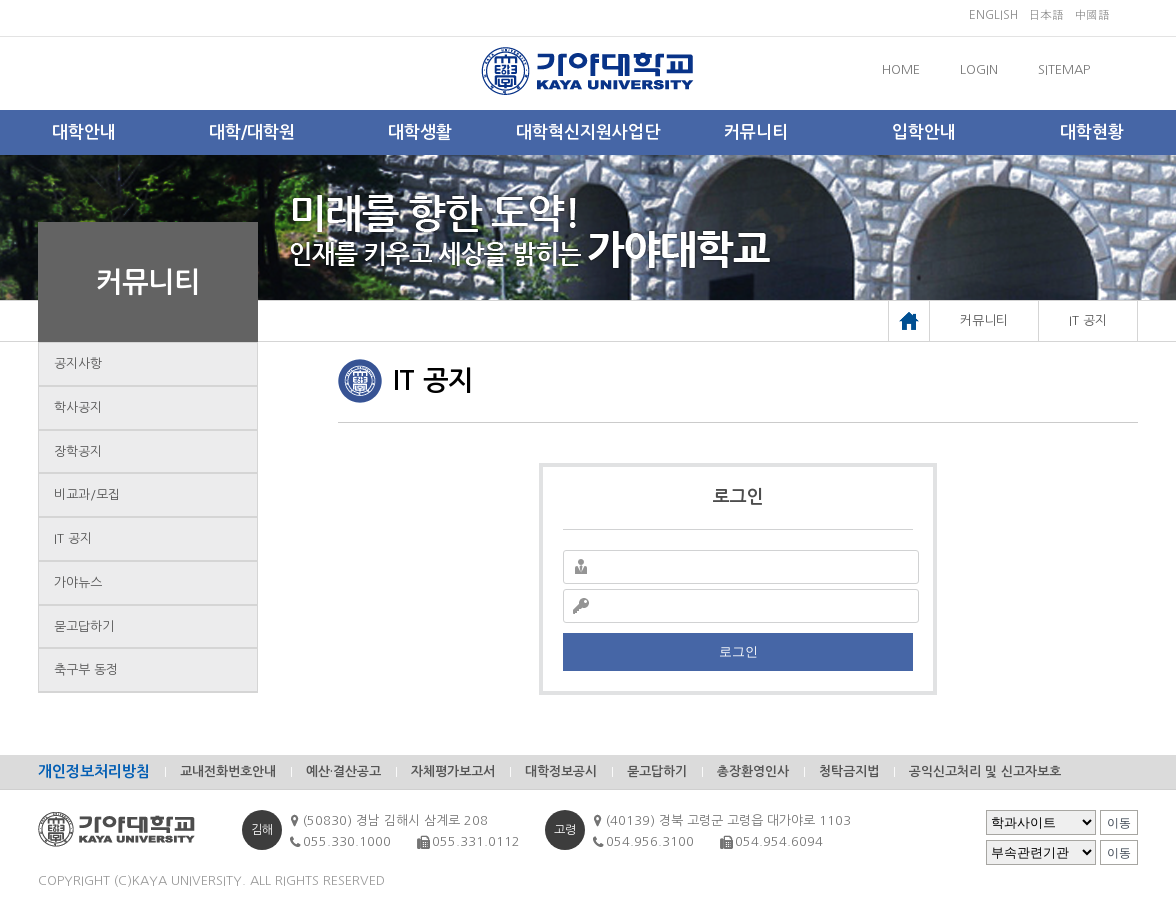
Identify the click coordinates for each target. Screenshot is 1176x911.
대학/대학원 (252, 132)
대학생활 (420, 132)
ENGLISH (993, 15)
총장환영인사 (753, 771)
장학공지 (78, 451)
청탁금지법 (849, 771)
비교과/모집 (87, 494)
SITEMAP (1064, 69)
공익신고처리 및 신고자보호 (985, 771)
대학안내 (84, 132)
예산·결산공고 (343, 771)
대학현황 (1092, 132)
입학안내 (924, 132)
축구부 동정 (86, 669)
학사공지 (78, 407)
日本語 (1046, 15)
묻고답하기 (84, 626)
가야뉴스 (78, 582)
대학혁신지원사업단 (588, 132)
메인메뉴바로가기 (0, 0)
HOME (901, 69)
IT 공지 (73, 538)
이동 (1119, 823)
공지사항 (78, 363)
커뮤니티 (756, 132)
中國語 (1092, 15)
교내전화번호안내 (228, 771)
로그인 (738, 651)
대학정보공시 (561, 771)
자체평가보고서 (453, 771)
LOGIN (979, 69)
